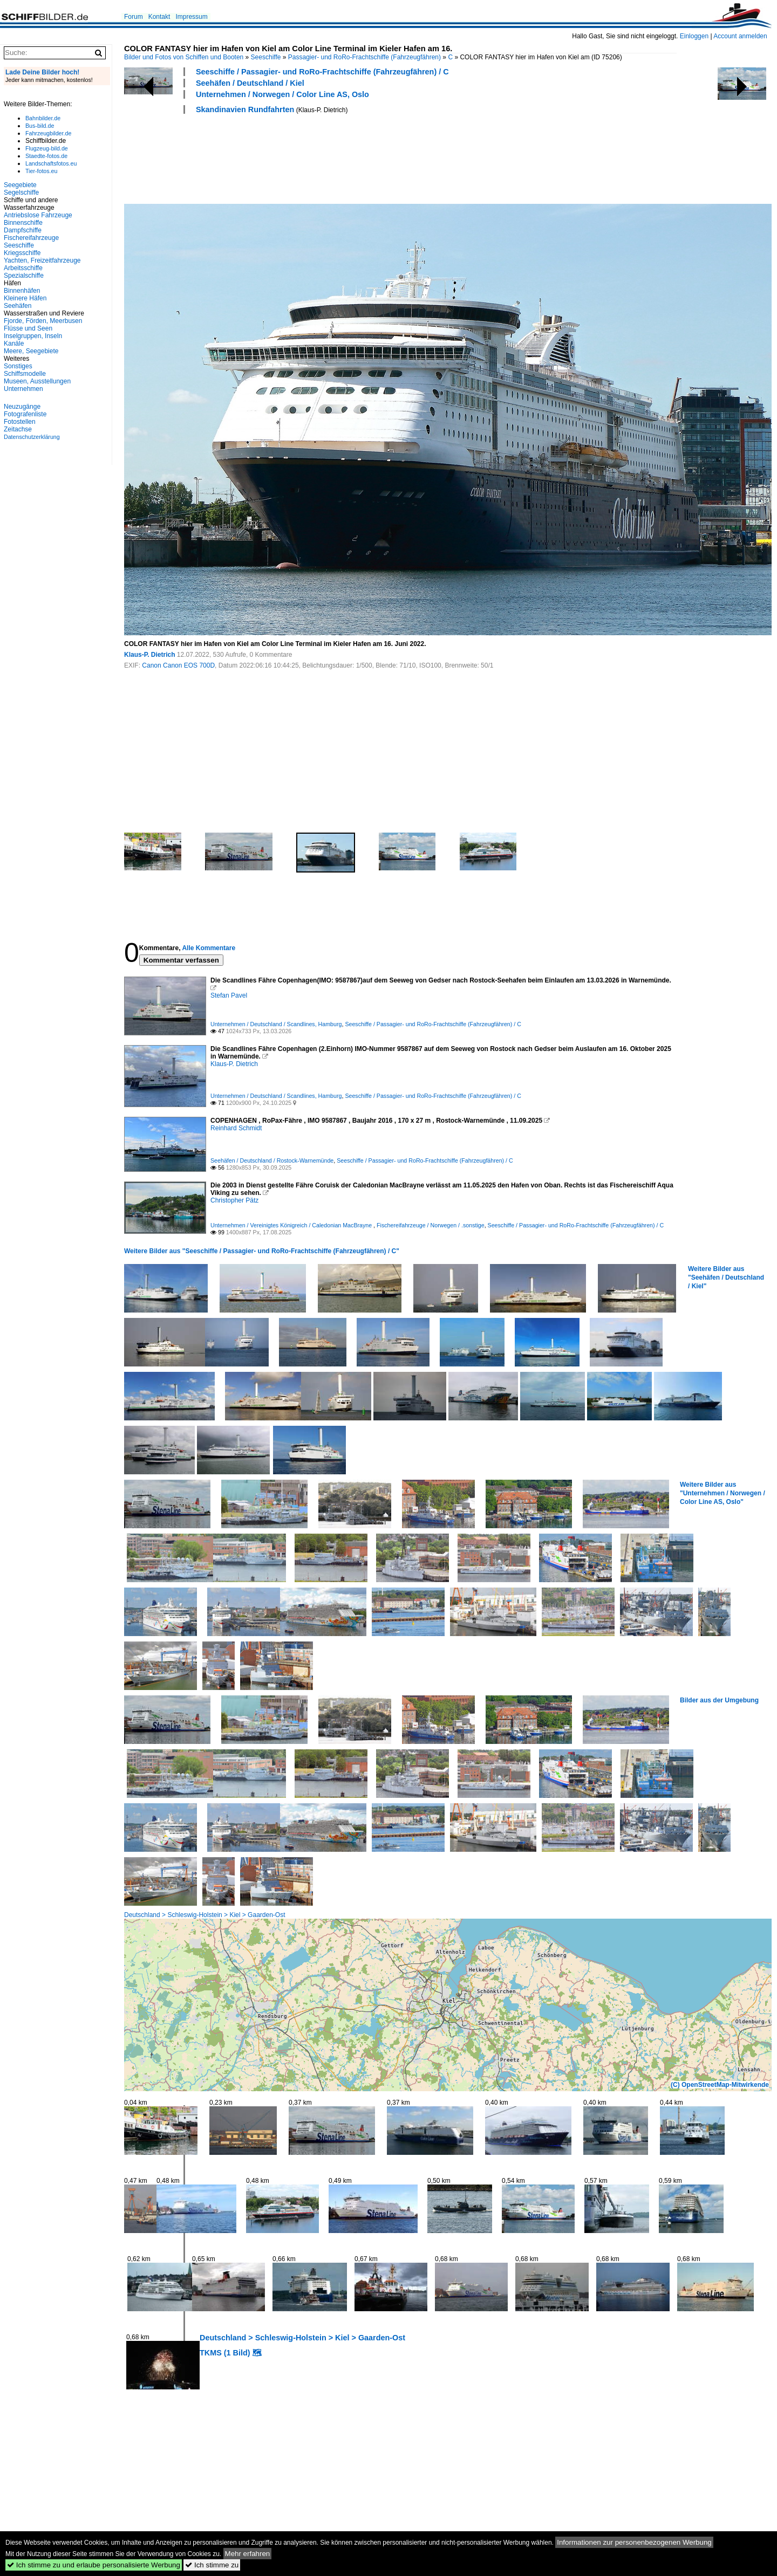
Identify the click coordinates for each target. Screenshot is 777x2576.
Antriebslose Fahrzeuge (38, 215)
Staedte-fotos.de (46, 156)
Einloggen (694, 36)
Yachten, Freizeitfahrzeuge (42, 260)
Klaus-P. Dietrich (149, 654)
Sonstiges (18, 366)
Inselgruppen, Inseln (33, 336)
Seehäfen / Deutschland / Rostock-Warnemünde (271, 1160)
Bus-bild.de (39, 125)
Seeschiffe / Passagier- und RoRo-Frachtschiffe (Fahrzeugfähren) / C (322, 71)
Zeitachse (18, 429)
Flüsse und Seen (28, 328)
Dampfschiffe (23, 230)
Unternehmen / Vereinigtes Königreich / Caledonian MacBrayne (291, 1225)
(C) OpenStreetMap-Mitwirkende (720, 2085)
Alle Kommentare (208, 948)
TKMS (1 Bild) (225, 2352)
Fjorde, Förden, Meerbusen (43, 321)
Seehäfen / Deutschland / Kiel (250, 83)
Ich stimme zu (211, 2565)
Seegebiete (20, 185)
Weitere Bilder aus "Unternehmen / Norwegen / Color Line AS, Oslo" (722, 1493)
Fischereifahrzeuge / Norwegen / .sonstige (431, 1225)
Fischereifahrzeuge (31, 238)
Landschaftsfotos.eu (51, 163)
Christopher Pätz (234, 1200)
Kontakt (159, 16)
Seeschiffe (266, 57)
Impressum (191, 16)
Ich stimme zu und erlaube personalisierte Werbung (93, 2565)
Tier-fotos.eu (41, 171)
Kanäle (14, 343)
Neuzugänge (22, 406)
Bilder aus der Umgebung (719, 1700)
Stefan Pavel (228, 995)
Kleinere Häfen (25, 298)
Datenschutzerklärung (32, 437)
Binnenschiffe (23, 222)
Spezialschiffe (24, 275)
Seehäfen (17, 306)
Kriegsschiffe (22, 253)
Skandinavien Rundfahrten (245, 109)
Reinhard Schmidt (236, 1128)
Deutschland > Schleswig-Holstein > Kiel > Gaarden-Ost (204, 1915)
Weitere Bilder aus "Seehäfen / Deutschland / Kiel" (726, 1277)
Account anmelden (740, 36)
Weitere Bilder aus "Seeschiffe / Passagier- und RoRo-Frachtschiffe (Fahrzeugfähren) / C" (261, 1251)
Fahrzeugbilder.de (48, 133)
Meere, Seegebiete (31, 351)
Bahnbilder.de (42, 118)
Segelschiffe (21, 192)
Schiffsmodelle (25, 373)
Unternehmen (23, 389)
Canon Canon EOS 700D (178, 665)
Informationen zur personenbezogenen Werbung (634, 2542)
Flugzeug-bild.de (46, 148)
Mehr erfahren (247, 2554)
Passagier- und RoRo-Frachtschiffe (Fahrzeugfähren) (364, 57)
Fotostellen (20, 421)
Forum (133, 16)
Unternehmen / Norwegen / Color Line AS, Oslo (282, 94)
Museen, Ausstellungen (37, 381)
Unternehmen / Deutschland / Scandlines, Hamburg (276, 1024)
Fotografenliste (25, 414)
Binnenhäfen (22, 290)
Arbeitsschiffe (23, 268)
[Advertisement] (320, 157)
